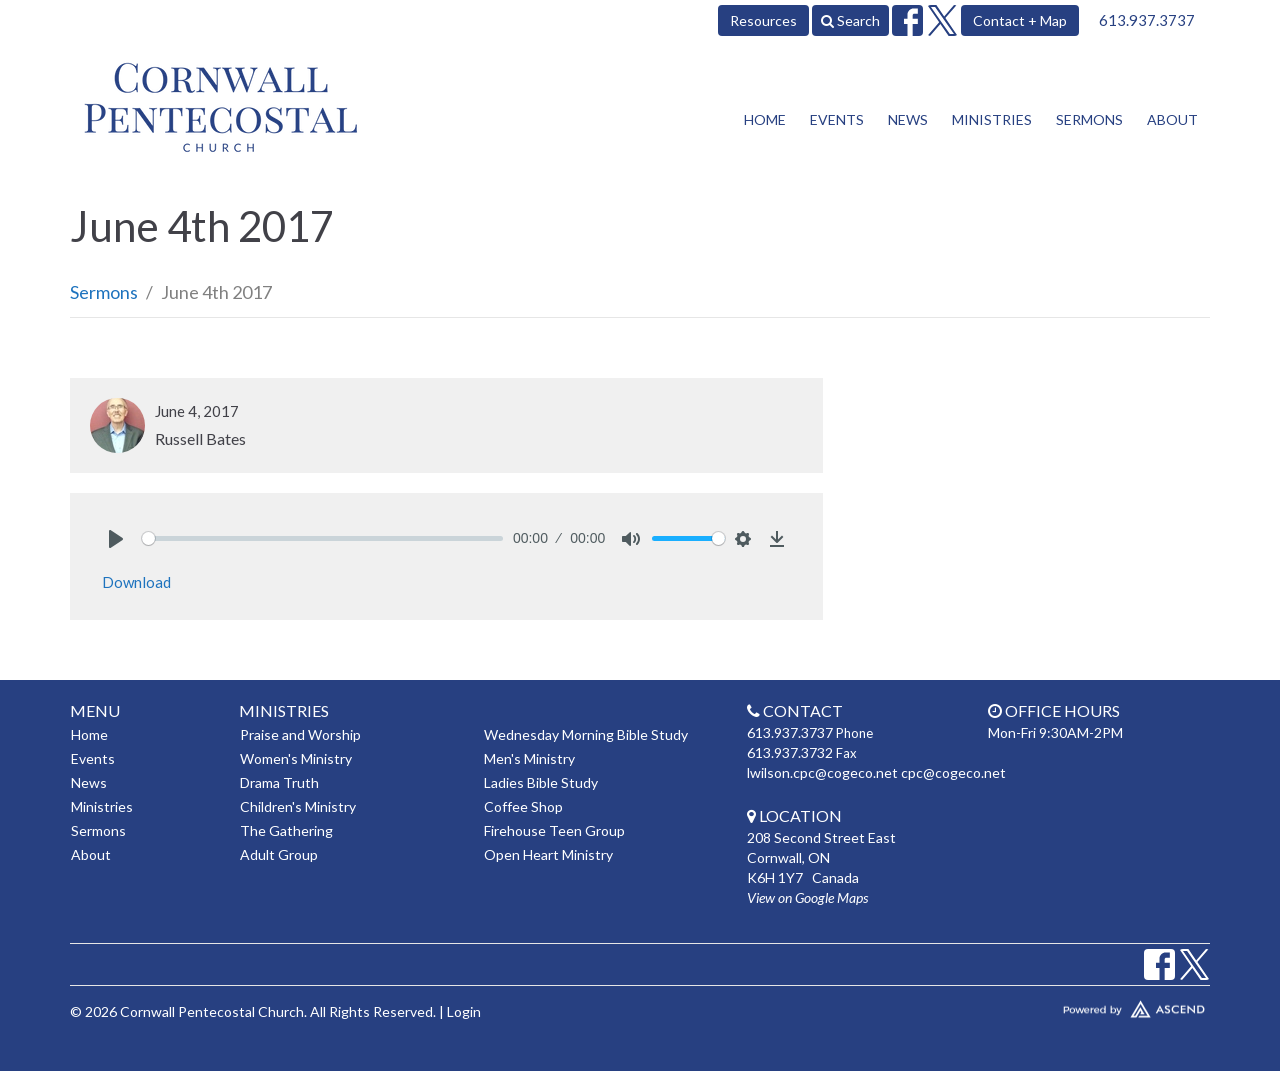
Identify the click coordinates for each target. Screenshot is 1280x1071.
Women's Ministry (296, 758)
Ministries (992, 119)
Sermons (1089, 119)
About (1172, 119)
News (908, 119)
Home (765, 119)
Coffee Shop (523, 806)
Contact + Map (1020, 20)
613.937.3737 (1147, 20)
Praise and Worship (300, 734)
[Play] (116, 539)
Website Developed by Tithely (1075, 1005)
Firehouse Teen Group (554, 830)
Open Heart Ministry (548, 854)
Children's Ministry (298, 806)
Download (136, 582)
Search (850, 20)
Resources (763, 20)
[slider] (322, 538)
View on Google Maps (807, 897)
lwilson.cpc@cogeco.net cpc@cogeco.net (876, 772)
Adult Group (279, 854)
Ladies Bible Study (541, 782)
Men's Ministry (529, 758)
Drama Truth (279, 782)
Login (464, 1011)
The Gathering (286, 830)
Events (837, 119)
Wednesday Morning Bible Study (586, 734)
